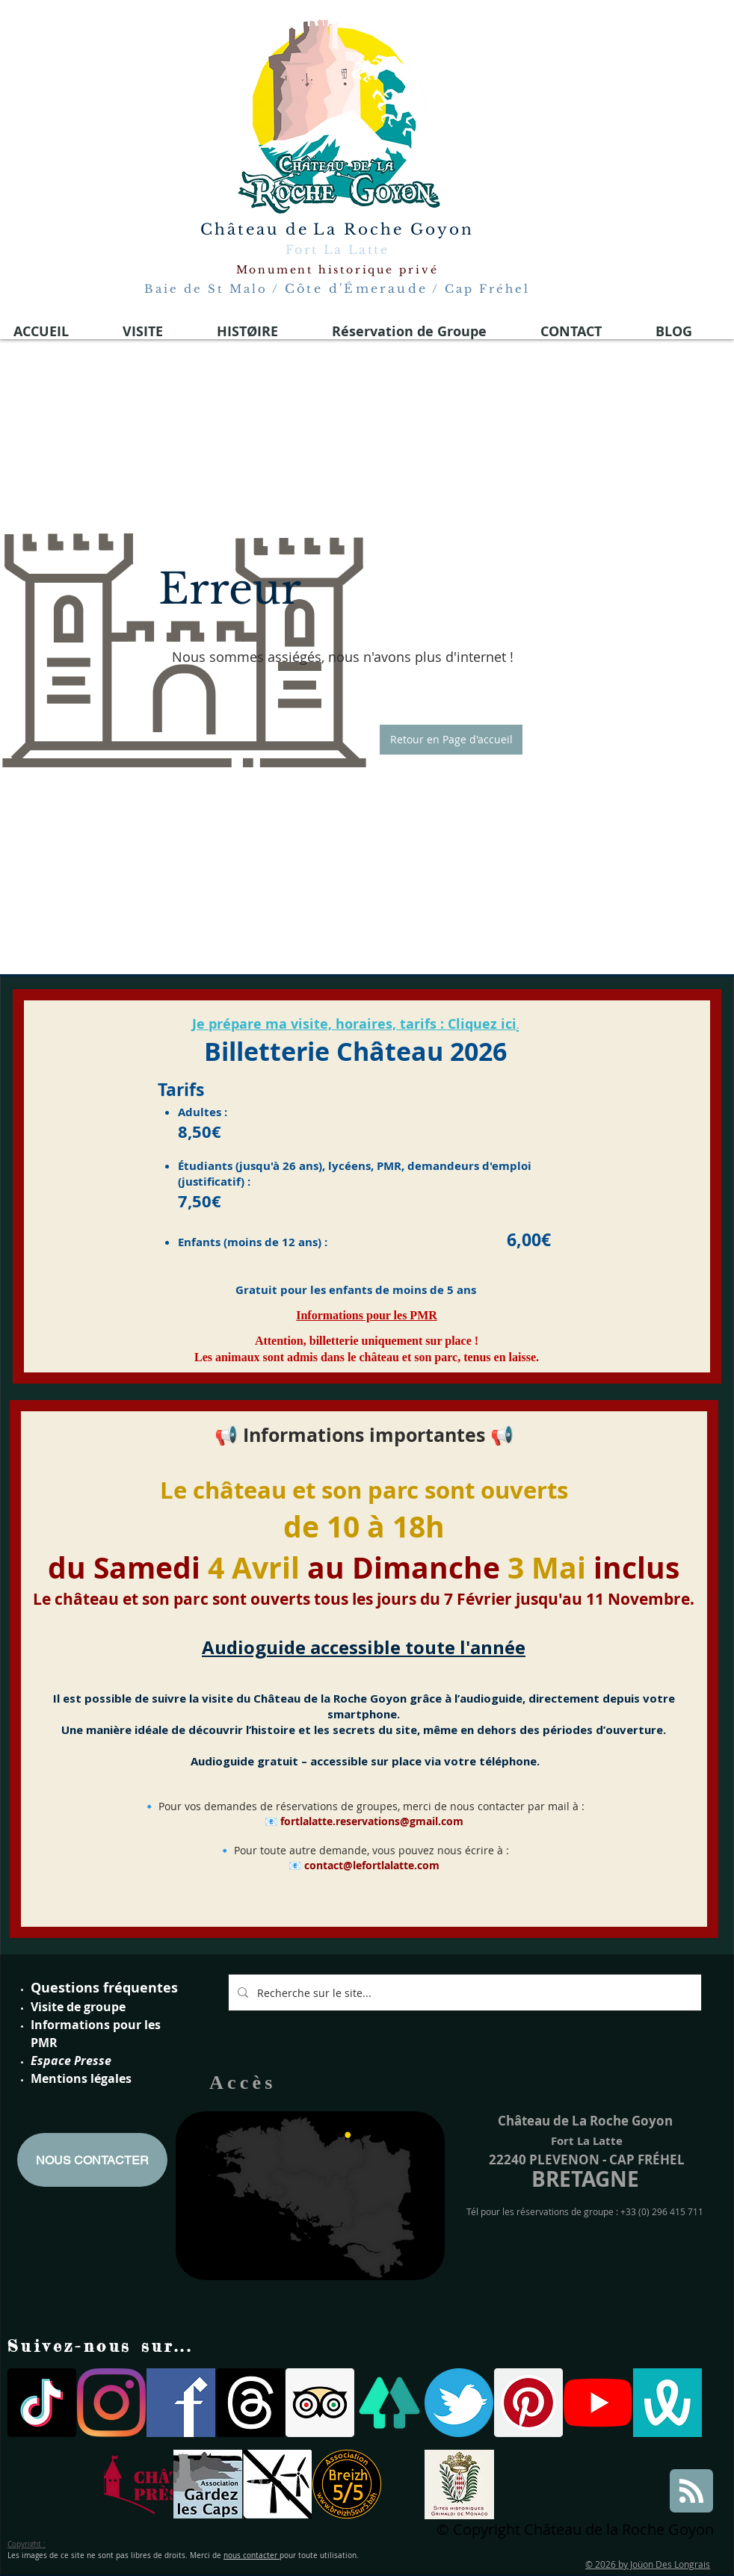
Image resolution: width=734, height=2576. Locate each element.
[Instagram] (111, 2402)
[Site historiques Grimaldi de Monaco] (459, 2484)
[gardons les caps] (207, 2484)
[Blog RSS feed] (691, 2491)
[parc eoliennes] (277, 2484)
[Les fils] (250, 2402)
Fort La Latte (337, 249)
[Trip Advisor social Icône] (320, 2402)
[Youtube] (598, 2402)
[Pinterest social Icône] (528, 2402)
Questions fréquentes (104, 1987)
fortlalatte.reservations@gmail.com (371, 1821)
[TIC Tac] (41, 2402)
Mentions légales (81, 2078)
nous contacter (251, 2555)
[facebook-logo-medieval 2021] (181, 2402)
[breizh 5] (346, 2484)
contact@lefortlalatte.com (372, 1865)
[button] (451, 740)
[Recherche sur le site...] (463, 1992)
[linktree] (389, 2402)
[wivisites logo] (667, 2402)
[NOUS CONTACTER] (92, 2160)
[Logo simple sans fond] (138, 2484)
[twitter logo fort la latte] (459, 2402)
